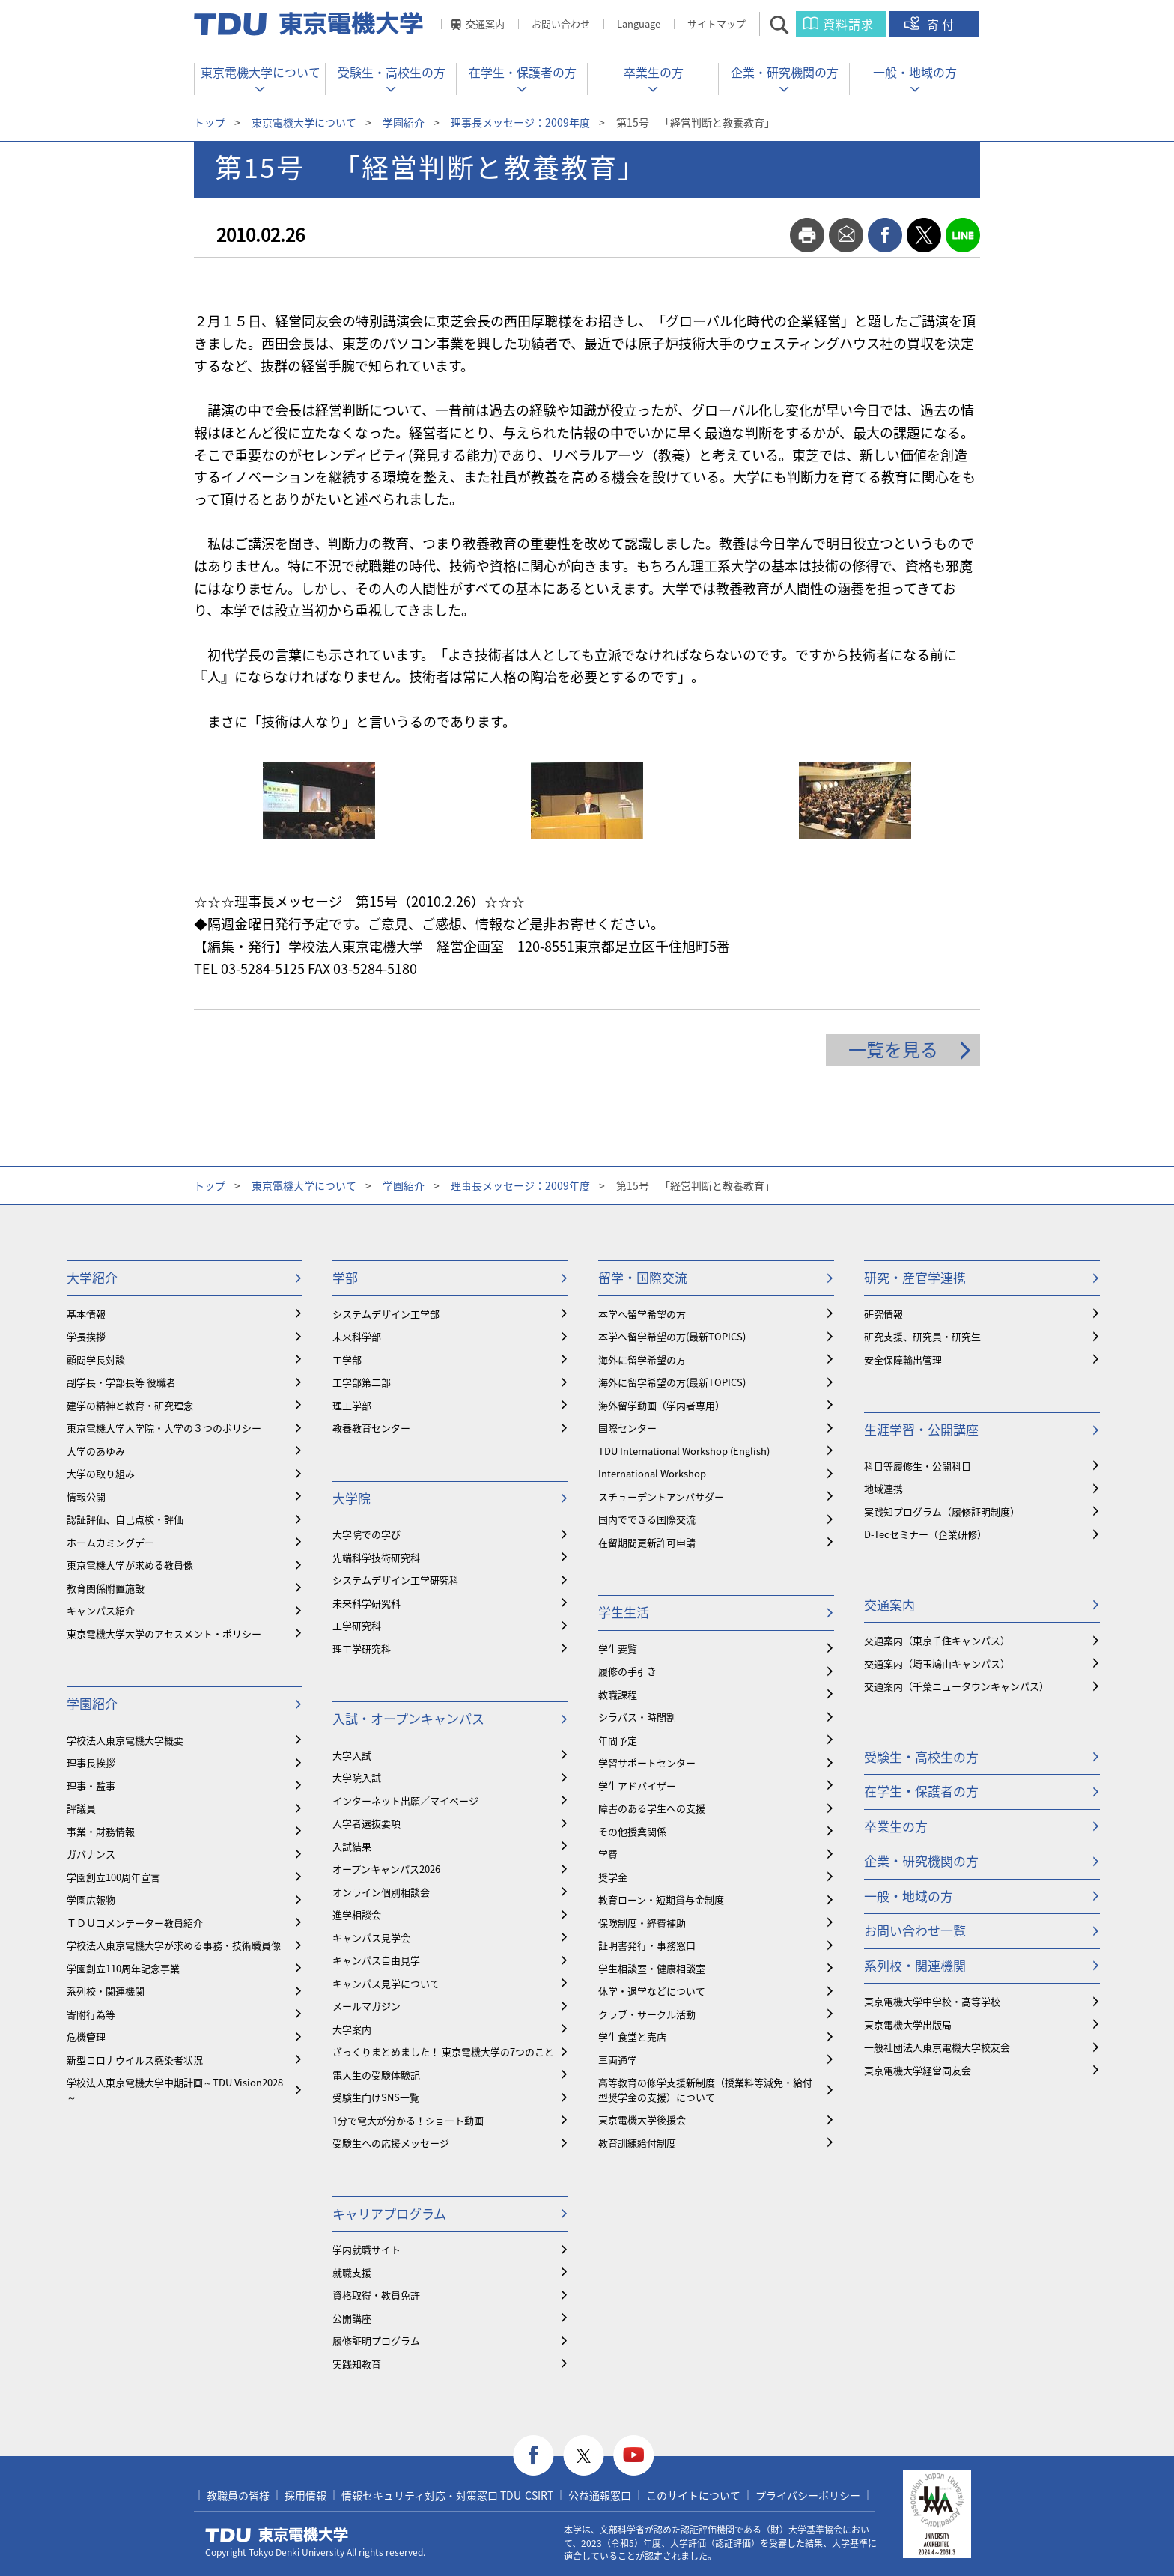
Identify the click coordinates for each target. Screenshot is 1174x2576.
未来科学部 (356, 1336)
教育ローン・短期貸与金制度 (661, 1899)
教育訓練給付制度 (637, 2143)
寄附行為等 (91, 2014)
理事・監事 (91, 1785)
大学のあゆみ (96, 1451)
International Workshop (652, 1473)
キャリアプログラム (389, 2213)
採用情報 (305, 2495)
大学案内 (351, 2029)
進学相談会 (356, 1914)
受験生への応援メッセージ (390, 2143)
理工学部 (351, 1405)
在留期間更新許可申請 (647, 1542)
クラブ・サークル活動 (647, 2014)
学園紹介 (404, 122)
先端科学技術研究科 (376, 1557)
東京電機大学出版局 (908, 2024)
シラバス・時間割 (637, 1717)
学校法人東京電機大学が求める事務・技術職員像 (174, 1945)
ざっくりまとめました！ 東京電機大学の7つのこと (443, 2051)
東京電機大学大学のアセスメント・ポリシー (164, 1633)
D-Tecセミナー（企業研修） (925, 1534)
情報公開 (86, 1496)
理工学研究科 (361, 1648)
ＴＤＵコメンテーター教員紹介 (135, 1923)
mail (846, 235)
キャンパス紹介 (101, 1610)
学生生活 (623, 1612)
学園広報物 (91, 1899)
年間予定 (617, 1740)
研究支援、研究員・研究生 (922, 1336)
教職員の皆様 (238, 2495)
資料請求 (848, 24)
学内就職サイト (366, 2249)
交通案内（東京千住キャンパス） (937, 1640)
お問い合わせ (561, 23)
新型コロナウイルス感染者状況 (135, 2060)
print (807, 235)
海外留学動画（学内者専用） (661, 1405)
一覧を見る (893, 1049)
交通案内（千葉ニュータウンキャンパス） (956, 1686)
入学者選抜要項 (366, 1823)
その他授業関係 (632, 1831)
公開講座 (351, 2318)
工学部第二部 (361, 1382)
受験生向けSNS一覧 (375, 2097)
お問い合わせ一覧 (915, 1930)
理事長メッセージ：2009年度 (520, 122)
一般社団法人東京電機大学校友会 (937, 2047)
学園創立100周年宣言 (113, 1877)
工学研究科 (356, 1625)
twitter (924, 235)
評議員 (81, 1808)
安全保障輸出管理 (903, 1359)
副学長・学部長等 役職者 (121, 1382)
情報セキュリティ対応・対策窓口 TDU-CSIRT (447, 2495)
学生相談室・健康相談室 (651, 1968)
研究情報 (883, 1314)
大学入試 (351, 1755)
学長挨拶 (86, 1336)
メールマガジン (366, 2006)
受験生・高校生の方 (391, 72)
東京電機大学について (260, 72)
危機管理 (86, 2036)
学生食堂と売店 (632, 2036)
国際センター (627, 1428)
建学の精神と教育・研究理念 (130, 1405)
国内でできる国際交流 (647, 1519)
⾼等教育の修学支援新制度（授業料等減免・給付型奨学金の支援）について (705, 2089)
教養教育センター (371, 1428)
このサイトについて (693, 2495)
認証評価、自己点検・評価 (125, 1519)
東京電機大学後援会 (642, 2119)
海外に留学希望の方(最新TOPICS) (672, 1382)
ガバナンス (91, 1854)
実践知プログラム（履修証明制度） (942, 1511)
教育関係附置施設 (106, 1588)
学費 (608, 1854)
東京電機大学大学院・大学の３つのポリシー (164, 1428)
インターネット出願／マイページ (405, 1800)
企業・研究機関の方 (785, 72)
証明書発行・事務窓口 (647, 1945)
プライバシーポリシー (807, 2495)
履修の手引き (627, 1671)
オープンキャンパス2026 (386, 1869)
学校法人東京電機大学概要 (125, 1740)
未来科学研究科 (366, 1603)
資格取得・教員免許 (376, 2295)
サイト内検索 (792, 24)
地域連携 (883, 1488)
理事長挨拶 (91, 1762)
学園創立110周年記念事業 (123, 1968)
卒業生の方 (654, 72)
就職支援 (351, 2272)
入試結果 (351, 1846)
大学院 (351, 1498)
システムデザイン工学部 (386, 1314)
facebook (885, 235)
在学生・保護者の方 (523, 72)
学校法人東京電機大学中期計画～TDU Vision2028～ (175, 2089)
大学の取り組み (101, 1473)
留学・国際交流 (642, 1277)
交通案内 (485, 23)
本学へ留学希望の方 (642, 1314)
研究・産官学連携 (915, 1277)
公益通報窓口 (599, 2495)
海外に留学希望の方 (642, 1359)
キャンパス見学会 (371, 1938)
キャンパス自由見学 (376, 1960)
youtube (633, 2455)
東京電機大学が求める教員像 (130, 1565)
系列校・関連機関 (106, 1991)
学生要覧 (617, 1648)
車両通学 (617, 2060)
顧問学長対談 (96, 1359)
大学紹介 (92, 1277)
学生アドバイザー (637, 1785)
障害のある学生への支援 (651, 1808)
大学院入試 (356, 1777)
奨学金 (612, 1877)
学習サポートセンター (647, 1762)
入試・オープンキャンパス (408, 1718)
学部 (345, 1277)
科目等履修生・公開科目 (917, 1466)
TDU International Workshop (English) (684, 1451)
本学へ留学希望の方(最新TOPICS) (672, 1336)
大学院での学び (366, 1534)
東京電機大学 (277, 2535)
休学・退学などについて (651, 1991)
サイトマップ (716, 23)
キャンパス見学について (386, 1983)
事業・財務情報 (101, 1831)
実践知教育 (356, 2364)
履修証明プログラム (376, 2340)
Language (638, 23)
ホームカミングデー (110, 1542)
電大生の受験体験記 (376, 2075)
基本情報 (86, 1314)
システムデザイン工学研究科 (395, 1580)
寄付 (942, 24)
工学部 (347, 1359)
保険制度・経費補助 (642, 1923)
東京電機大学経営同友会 (917, 2070)
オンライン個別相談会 (381, 1892)
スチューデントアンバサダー (661, 1496)
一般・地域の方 (915, 72)
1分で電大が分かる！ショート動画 (408, 2120)
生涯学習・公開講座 (921, 1429)
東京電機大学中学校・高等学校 (932, 2001)
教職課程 (617, 1694)
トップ (209, 122)
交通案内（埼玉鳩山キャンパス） (937, 1663)
